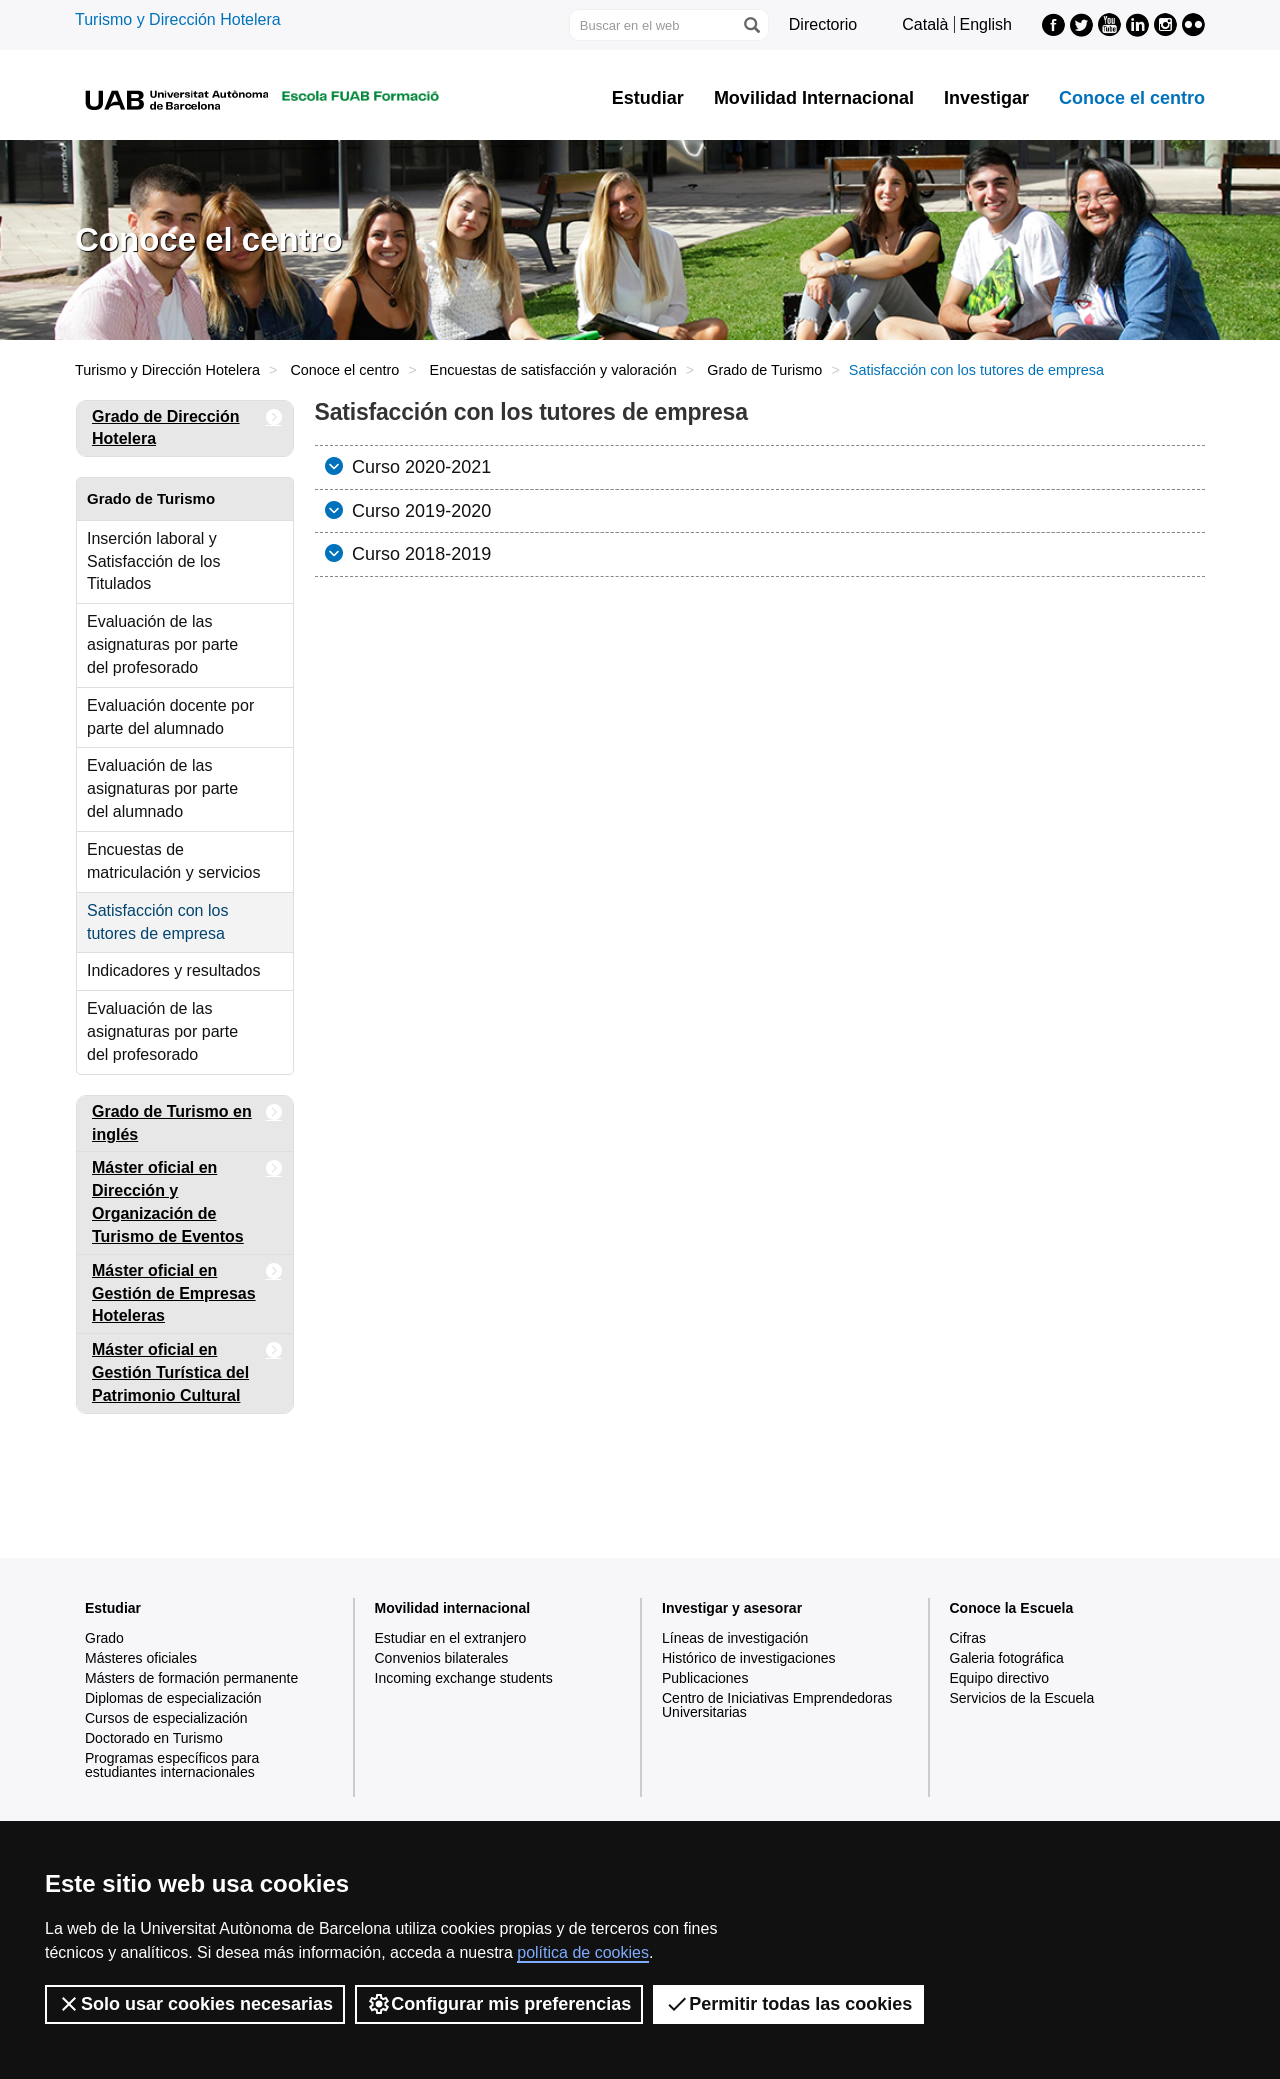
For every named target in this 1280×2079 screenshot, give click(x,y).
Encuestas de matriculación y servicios (173, 861)
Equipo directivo (1000, 1678)
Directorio (823, 24)
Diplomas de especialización (173, 1698)
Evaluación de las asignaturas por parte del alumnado (162, 788)
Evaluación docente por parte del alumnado (170, 717)
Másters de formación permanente (191, 1678)
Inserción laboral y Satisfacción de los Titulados (153, 561)
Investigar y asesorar (732, 1608)
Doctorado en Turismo (154, 1738)
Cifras (968, 1638)
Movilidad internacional (453, 1608)
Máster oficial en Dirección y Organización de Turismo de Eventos (187, 1198)
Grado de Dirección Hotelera (187, 424)
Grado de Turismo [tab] (151, 498)
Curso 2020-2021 (419, 467)
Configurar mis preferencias (499, 2004)
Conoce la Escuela (1012, 1608)
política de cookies (583, 1952)
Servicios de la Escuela (1022, 1698)
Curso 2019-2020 (419, 511)
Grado (104, 1638)
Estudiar (648, 98)
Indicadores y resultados (173, 970)
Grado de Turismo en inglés (187, 1119)
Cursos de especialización (166, 1718)
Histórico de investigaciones (749, 1658)
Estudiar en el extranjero (451, 1638)
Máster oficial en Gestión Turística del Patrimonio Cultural (187, 1369)
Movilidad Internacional (814, 98)
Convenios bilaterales (442, 1658)
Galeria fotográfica (1007, 1658)
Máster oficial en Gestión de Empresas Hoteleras (187, 1290)
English (986, 24)
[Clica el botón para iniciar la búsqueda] (751, 25)
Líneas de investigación (735, 1638)
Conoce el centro (1132, 98)
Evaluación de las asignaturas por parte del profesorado (162, 644)
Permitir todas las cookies (788, 2004)
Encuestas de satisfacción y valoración (553, 370)
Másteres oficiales (141, 1658)
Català (925, 24)
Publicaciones (705, 1678)
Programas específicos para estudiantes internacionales (172, 1765)
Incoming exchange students (464, 1678)
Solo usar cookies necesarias (195, 2004)
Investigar (986, 98)
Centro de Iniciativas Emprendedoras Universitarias (777, 1705)
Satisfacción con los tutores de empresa (157, 922)
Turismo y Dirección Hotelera (178, 19)
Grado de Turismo (764, 370)
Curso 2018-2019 (419, 554)
